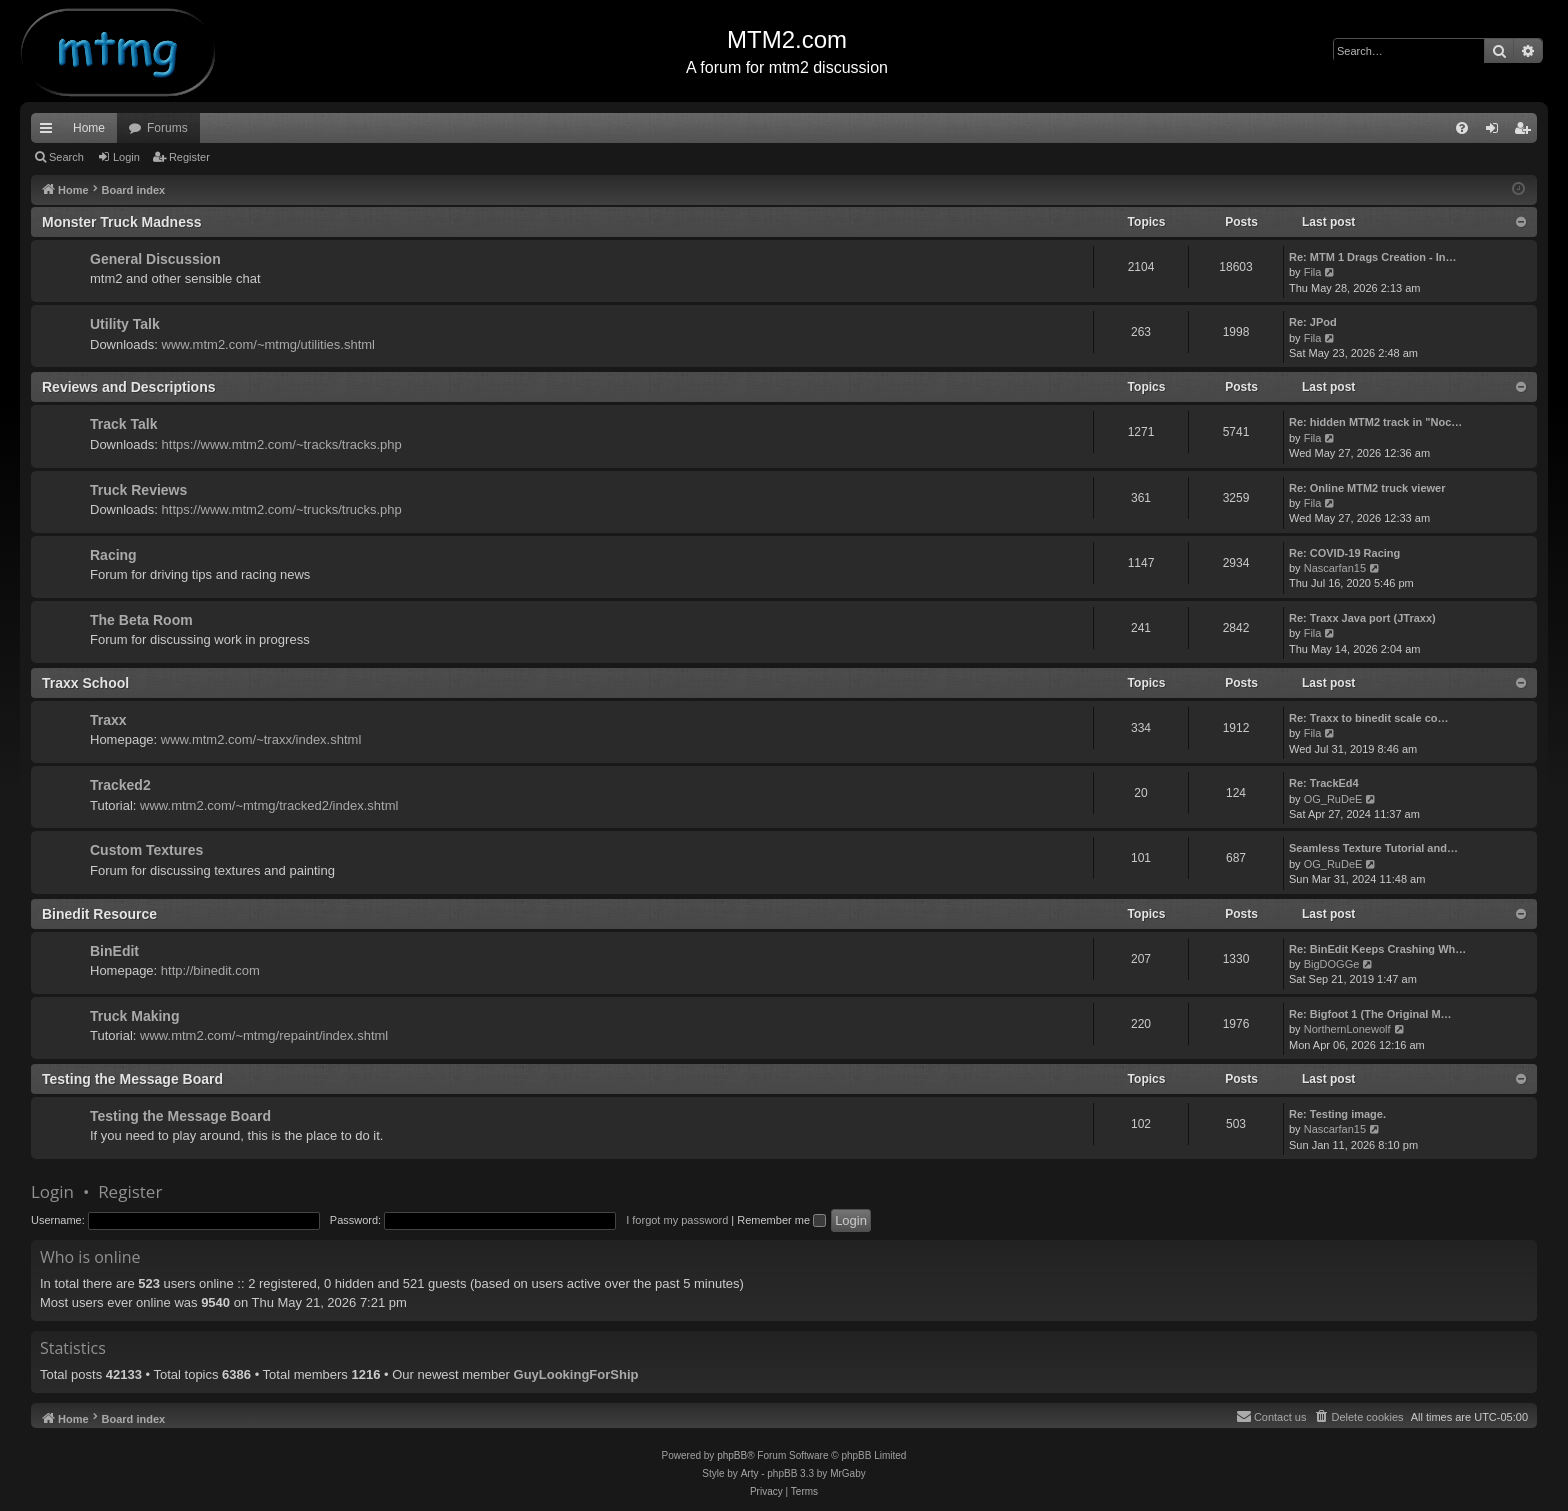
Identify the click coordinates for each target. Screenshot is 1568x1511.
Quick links (50, 132)
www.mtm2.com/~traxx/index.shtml (261, 739)
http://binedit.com (210, 970)
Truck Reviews (138, 490)
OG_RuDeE (1333, 799)
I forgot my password (677, 1220)
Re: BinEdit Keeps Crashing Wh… (1377, 949)
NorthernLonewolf (1347, 1029)
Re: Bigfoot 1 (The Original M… (1370, 1014)
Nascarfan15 (1335, 568)
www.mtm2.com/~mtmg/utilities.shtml (268, 344)
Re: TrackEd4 (1324, 783)
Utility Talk (125, 324)
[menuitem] (1462, 128)
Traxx (108, 720)
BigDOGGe (1332, 964)
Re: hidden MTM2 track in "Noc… (1375, 422)
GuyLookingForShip (576, 1374)
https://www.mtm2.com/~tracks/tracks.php (282, 444)
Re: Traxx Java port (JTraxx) (1362, 618)
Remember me (781, 1220)
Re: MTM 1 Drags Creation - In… (1372, 257)
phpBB (732, 1455)
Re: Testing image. (1337, 1114)
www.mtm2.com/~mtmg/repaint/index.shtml (264, 1035)
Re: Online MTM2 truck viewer (1367, 488)
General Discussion (155, 259)
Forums (167, 128)
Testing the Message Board (132, 1079)
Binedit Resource (99, 914)
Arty (750, 1473)
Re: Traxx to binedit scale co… (1369, 718)
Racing (113, 555)
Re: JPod (1313, 322)
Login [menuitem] (1496, 132)
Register (189, 157)
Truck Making (134, 1016)
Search (66, 157)
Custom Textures (146, 850)
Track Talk (123, 424)
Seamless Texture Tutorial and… (1373, 848)
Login (126, 157)
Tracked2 (120, 785)
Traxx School (85, 683)
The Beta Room (141, 620)
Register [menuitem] (1526, 132)
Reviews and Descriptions (129, 387)
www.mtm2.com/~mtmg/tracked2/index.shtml (269, 805)
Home (89, 128)
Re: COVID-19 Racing (1344, 553)
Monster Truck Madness (122, 222)
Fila (1313, 272)
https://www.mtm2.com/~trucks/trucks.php (282, 509)
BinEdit (114, 951)
